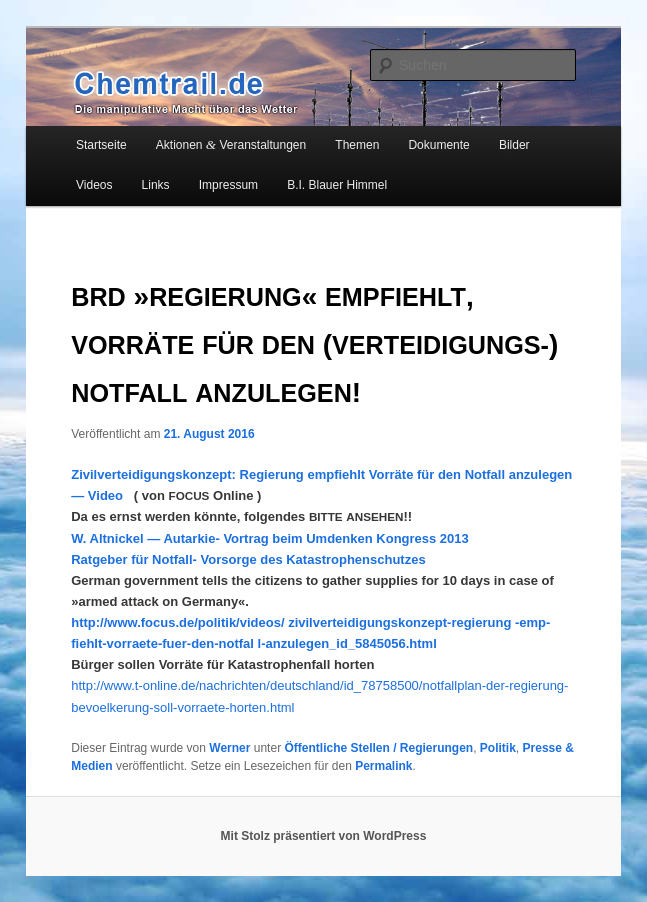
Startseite (101, 145)
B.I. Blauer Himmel (337, 185)
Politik (498, 748)
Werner (229, 748)
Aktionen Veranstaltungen (231, 144)
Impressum (228, 185)
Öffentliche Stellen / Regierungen (378, 748)
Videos (94, 185)
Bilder (514, 145)
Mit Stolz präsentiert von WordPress (324, 836)
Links (156, 185)
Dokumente (438, 145)
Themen (357, 145)
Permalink (383, 766)
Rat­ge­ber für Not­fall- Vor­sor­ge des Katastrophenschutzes (248, 559)
